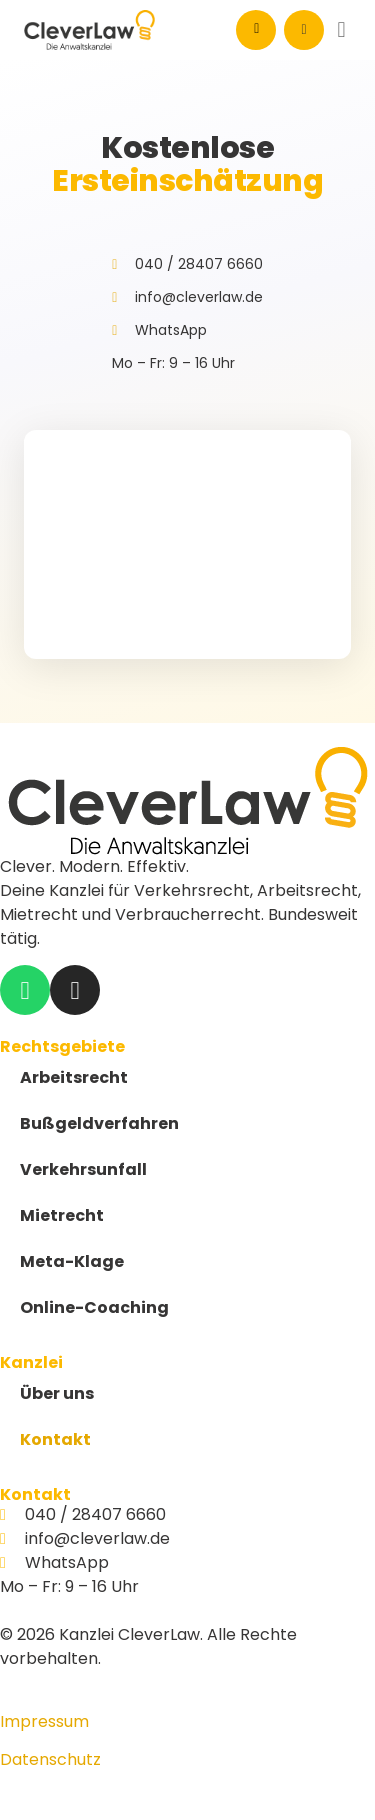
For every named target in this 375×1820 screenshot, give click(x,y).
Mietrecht (62, 1215)
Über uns (57, 1393)
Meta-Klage (72, 1261)
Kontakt (55, 1439)
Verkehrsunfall (83, 1169)
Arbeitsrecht (74, 1077)
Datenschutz (50, 1759)
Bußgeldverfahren (99, 1123)
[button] (341, 30)
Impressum (44, 1721)
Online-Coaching (94, 1307)
